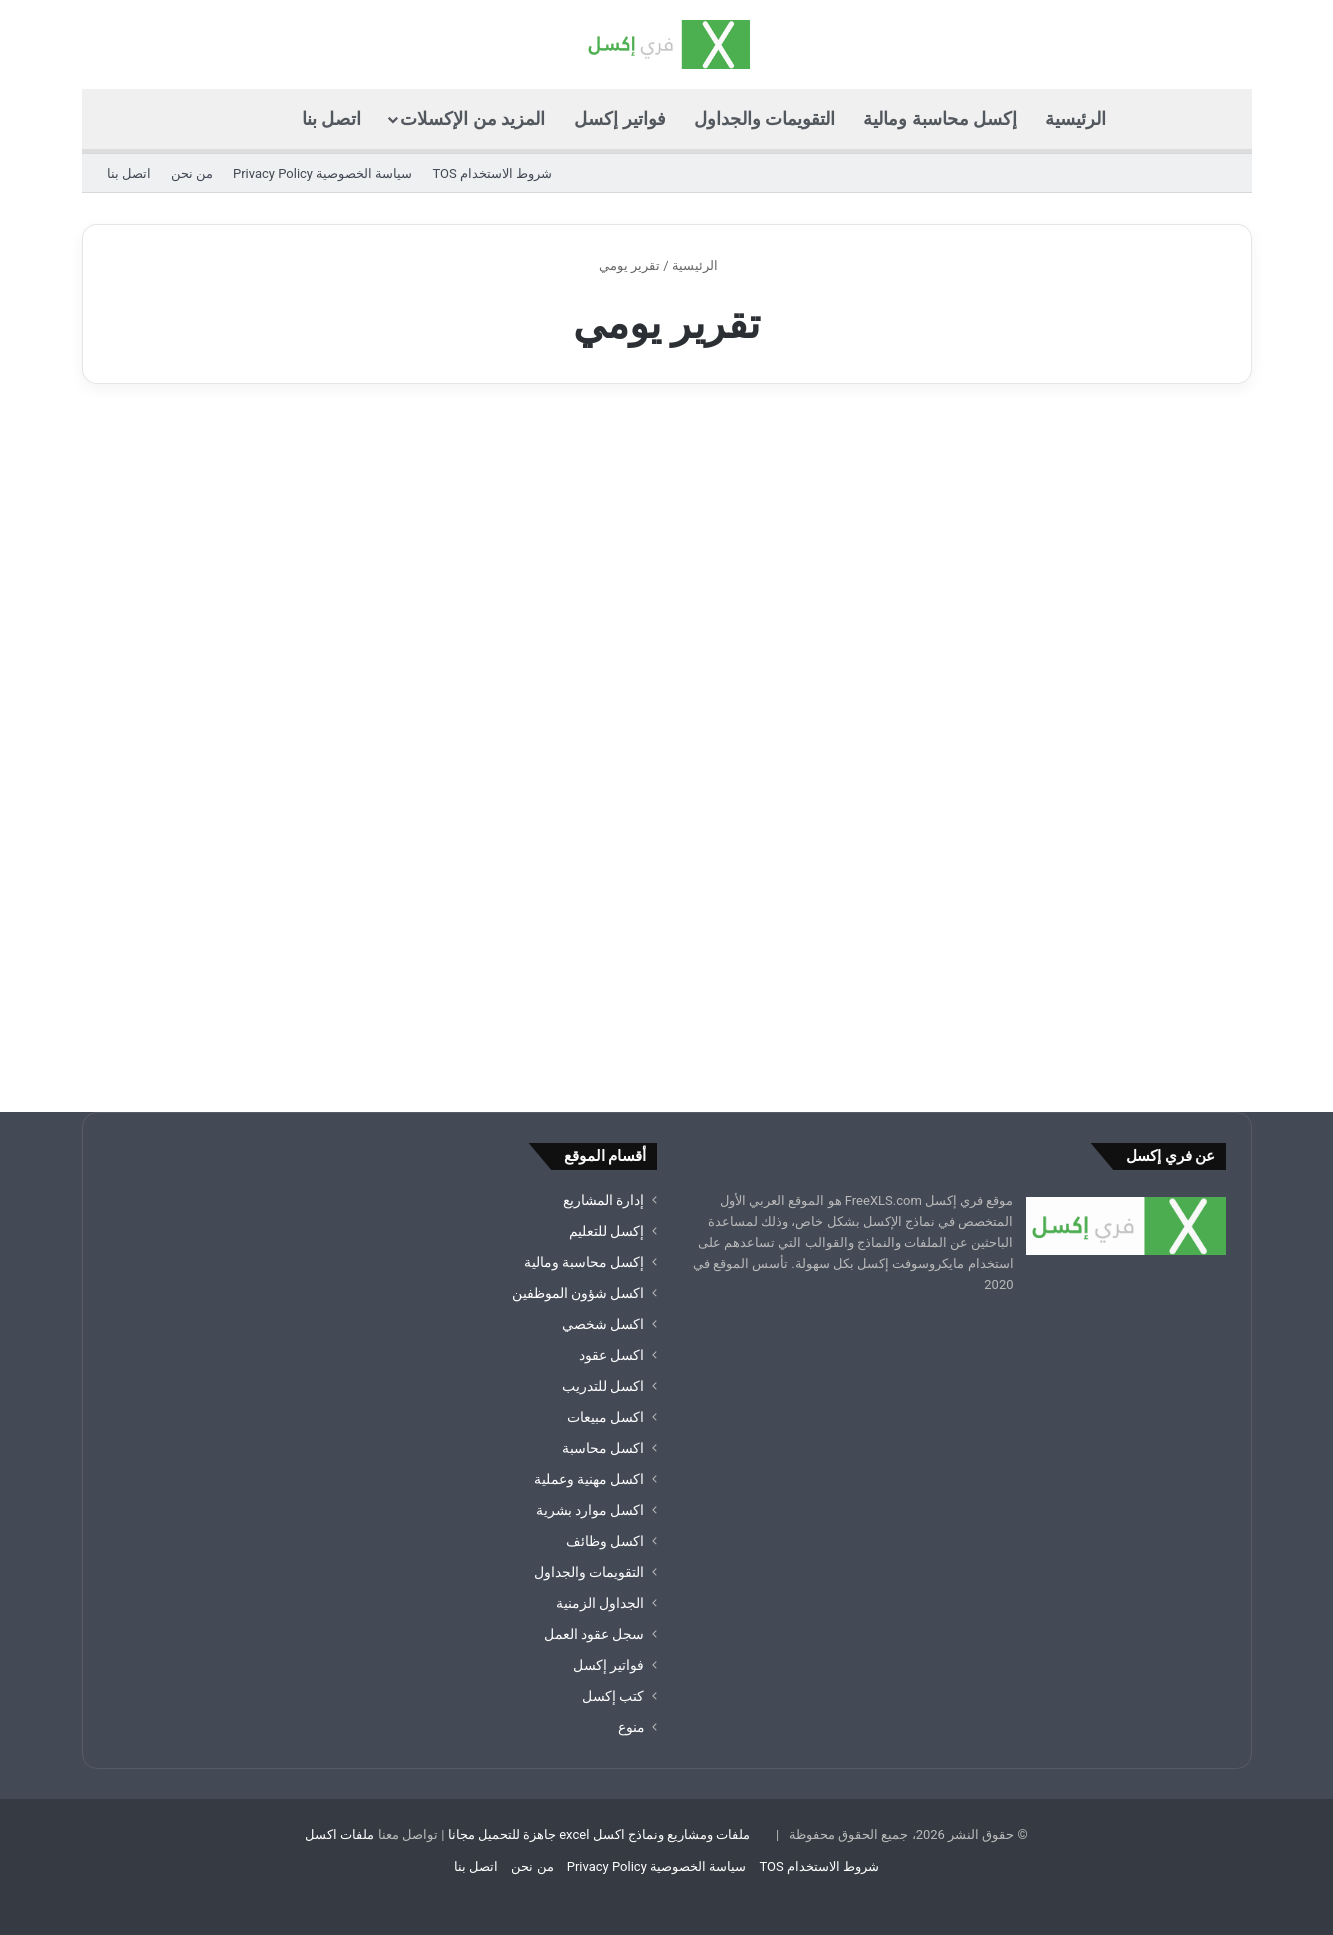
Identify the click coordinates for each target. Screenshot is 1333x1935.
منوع (631, 1727)
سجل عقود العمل (594, 1634)
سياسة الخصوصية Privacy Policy (322, 173)
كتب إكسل (613, 1696)
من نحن (192, 173)
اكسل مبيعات (605, 1417)
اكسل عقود (611, 1355)
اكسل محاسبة (603, 1448)
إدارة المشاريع (603, 1200)
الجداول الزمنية (600, 1603)
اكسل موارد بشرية (590, 1510)
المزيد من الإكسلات (472, 118)
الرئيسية (1075, 118)
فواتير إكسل (619, 118)
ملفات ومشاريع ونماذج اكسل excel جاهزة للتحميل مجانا (599, 1834)
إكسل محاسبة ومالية (940, 118)
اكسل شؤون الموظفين (578, 1293)
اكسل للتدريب (603, 1386)
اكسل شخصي (603, 1324)
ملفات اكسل (339, 1834)
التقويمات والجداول (764, 118)
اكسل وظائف (605, 1541)
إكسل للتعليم (606, 1231)
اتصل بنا (331, 118)
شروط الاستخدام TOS (492, 173)
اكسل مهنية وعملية (589, 1479)
